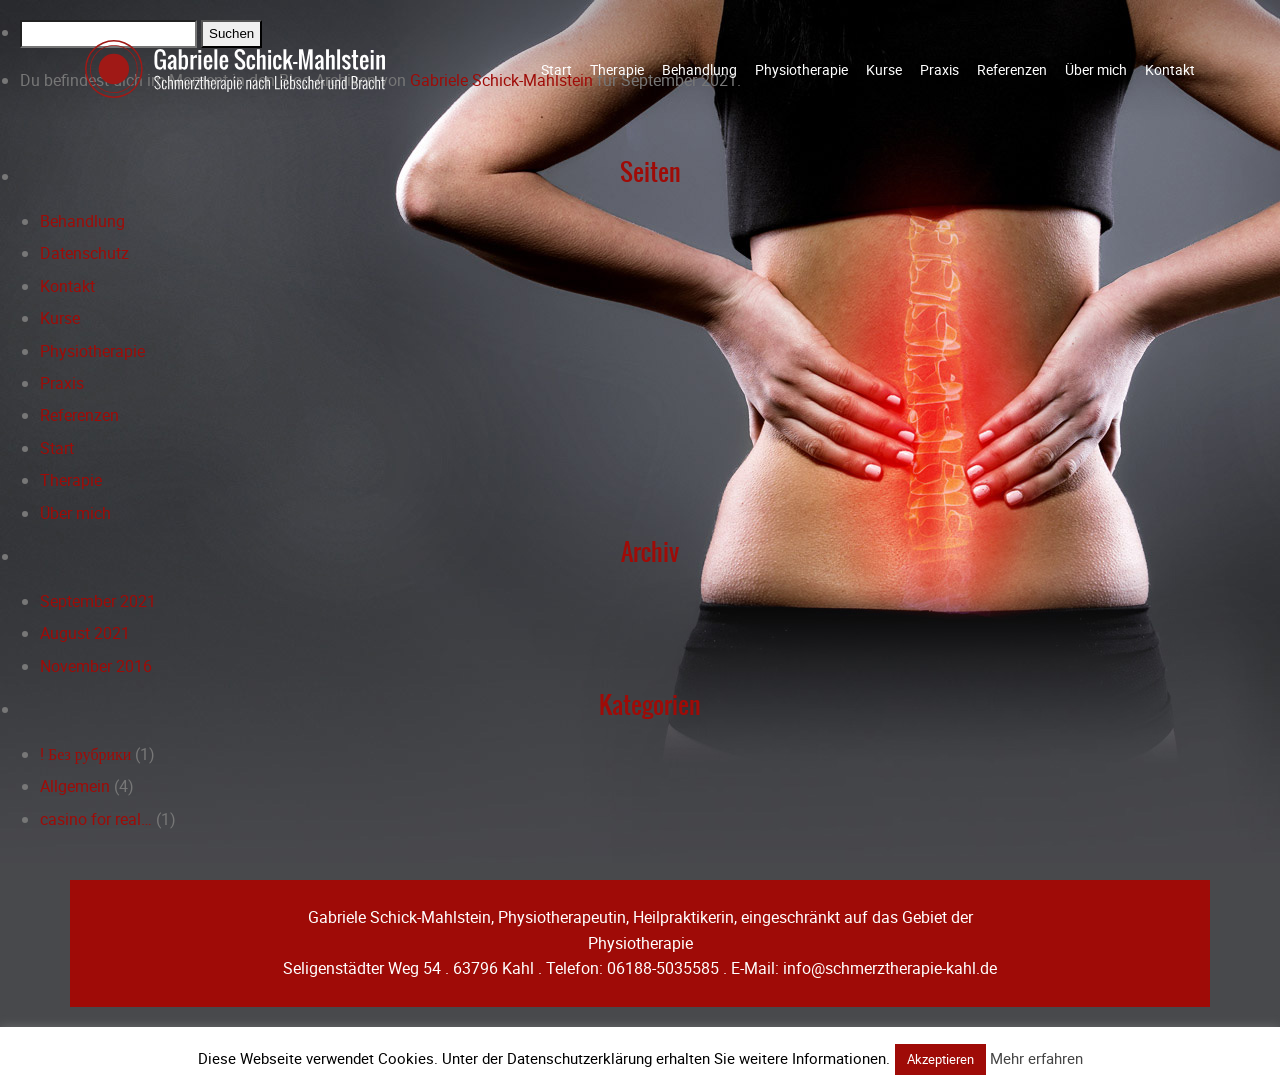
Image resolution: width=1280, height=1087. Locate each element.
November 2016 (96, 666)
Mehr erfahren (1036, 1058)
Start (556, 69)
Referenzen (1012, 69)
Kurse (884, 69)
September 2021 (98, 601)
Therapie (617, 69)
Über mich (1096, 69)
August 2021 (85, 633)
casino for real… (96, 819)
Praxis (939, 69)
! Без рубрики (85, 754)
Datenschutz (84, 253)
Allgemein (75, 786)
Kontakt (1170, 69)
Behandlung (699, 69)
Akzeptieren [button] (940, 1059)
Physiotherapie (801, 69)
